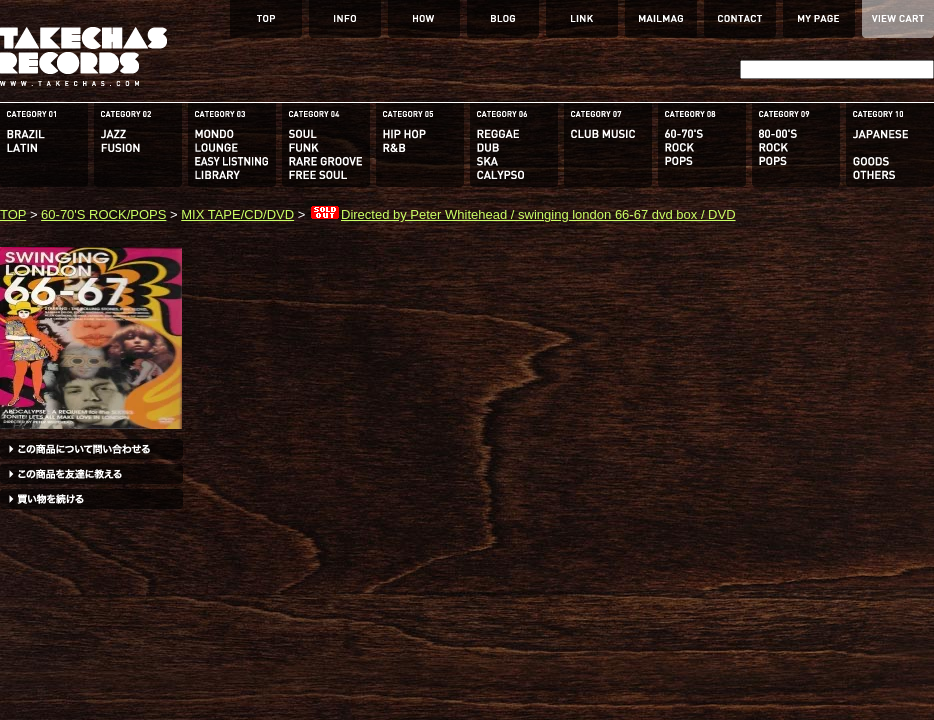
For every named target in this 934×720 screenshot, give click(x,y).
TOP (13, 214)
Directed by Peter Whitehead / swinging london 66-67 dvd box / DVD (522, 214)
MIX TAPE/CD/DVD (237, 214)
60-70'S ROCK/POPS (103, 214)
